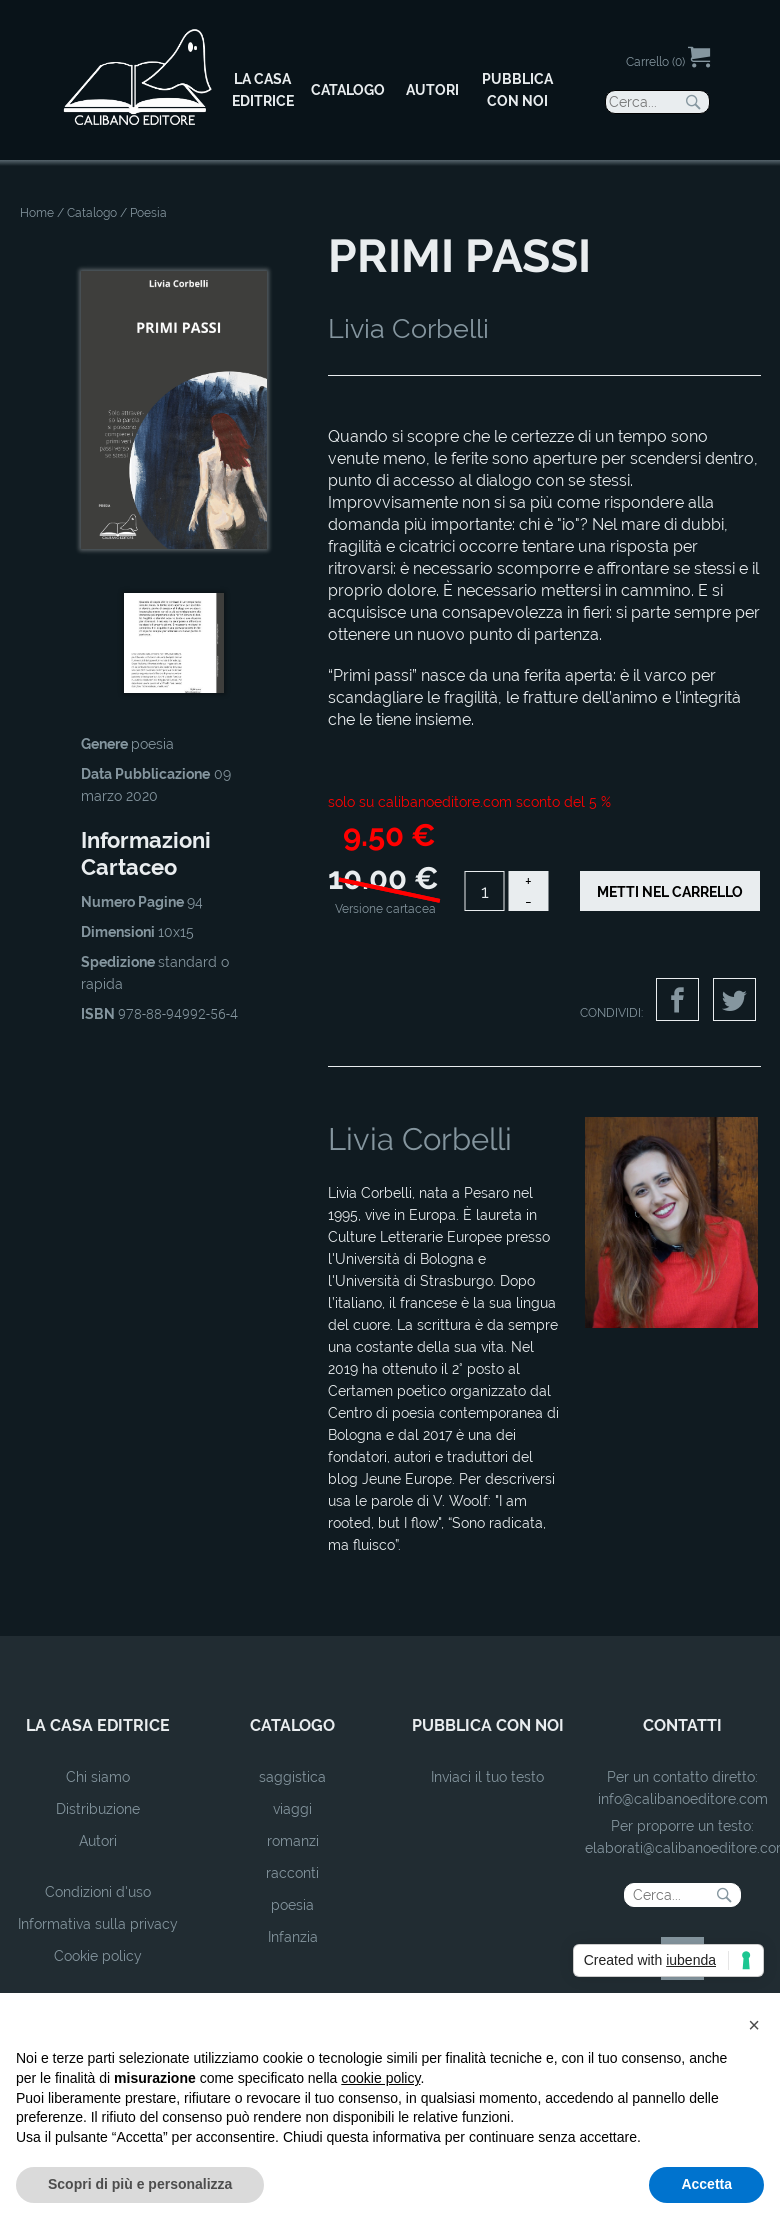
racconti (292, 1873)
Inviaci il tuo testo (487, 1777)
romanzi (293, 1841)
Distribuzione (98, 1809)
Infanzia (293, 1937)
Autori (98, 1841)
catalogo (292, 1725)
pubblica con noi (488, 1725)
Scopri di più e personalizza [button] (140, 2184)
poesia (292, 1905)
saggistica (292, 1777)
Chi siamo (98, 1777)
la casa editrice (98, 1725)
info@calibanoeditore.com (683, 1799)
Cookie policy (98, 1956)
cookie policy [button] (380, 2078)
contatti (682, 1725)
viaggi (292, 1809)
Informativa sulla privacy (98, 1924)
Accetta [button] (706, 2184)
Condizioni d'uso (98, 1892)
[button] (754, 2025)
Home (37, 213)
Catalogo (92, 213)
